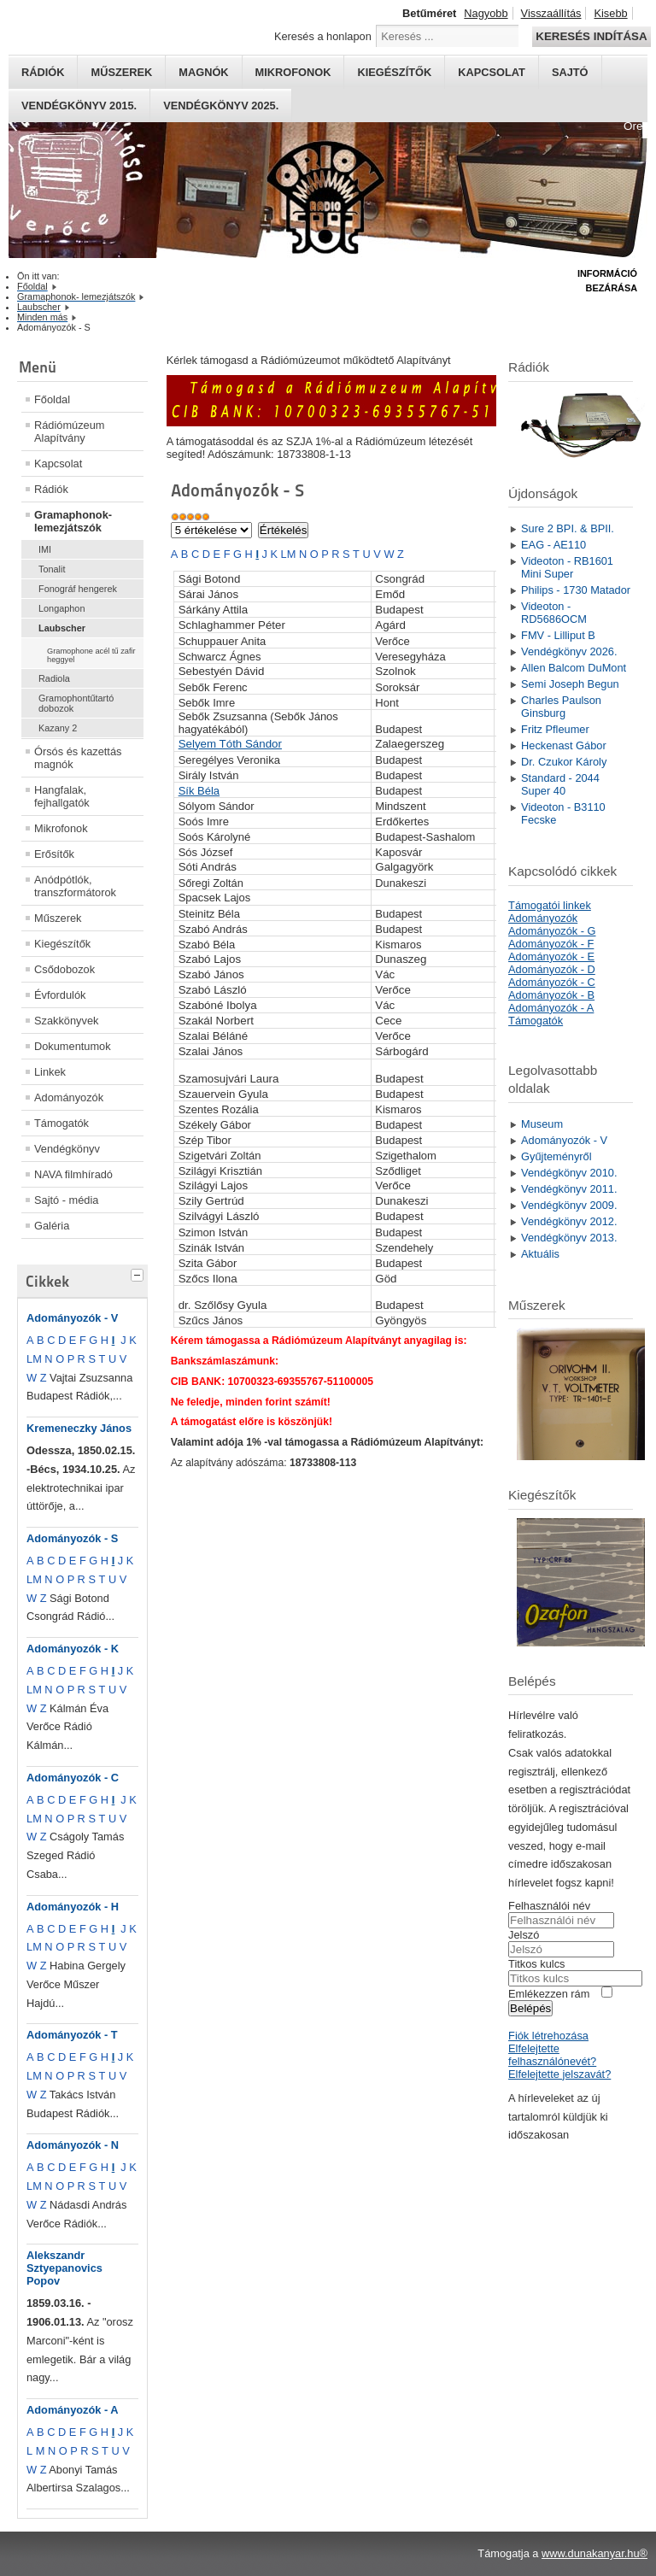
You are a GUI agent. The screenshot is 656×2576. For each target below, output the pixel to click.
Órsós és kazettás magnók (77, 758)
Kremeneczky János (79, 1428)
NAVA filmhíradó (73, 1174)
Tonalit (51, 569)
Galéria (51, 1225)
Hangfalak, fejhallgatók (62, 796)
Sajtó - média (66, 1200)
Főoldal (52, 399)
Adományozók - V (72, 1317)
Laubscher (61, 628)
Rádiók (42, 72)
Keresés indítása (591, 36)
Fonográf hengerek (77, 589)
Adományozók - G (551, 930)
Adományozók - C (72, 1777)
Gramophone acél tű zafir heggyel (91, 655)
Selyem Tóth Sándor (230, 743)
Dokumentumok (72, 1046)
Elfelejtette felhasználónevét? (552, 2055)
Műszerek (121, 72)
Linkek (50, 1071)
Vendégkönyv (67, 1148)
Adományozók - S (72, 1538)
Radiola (54, 678)
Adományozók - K (72, 1648)
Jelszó (523, 1934)
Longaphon (61, 608)
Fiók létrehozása (548, 2035)
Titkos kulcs (536, 1963)
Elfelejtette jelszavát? (559, 2074)
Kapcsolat (491, 72)
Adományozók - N (72, 2145)
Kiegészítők (394, 72)
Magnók (203, 72)
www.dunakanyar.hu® (594, 2553)
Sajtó (570, 72)
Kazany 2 (57, 728)
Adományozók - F (551, 943)
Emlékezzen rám (548, 1993)
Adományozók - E (551, 956)
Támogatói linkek (549, 905)
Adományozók (68, 1097)
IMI (44, 549)
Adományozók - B (551, 995)
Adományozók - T (72, 2034)
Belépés (530, 2008)
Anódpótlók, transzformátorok (75, 886)
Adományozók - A (72, 2409)
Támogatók (61, 1123)
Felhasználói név (549, 1905)
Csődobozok (64, 969)
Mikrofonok (293, 72)
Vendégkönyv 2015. (79, 105)
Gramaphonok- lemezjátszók (73, 521)
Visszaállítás (551, 13)
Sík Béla (199, 790)
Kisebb (610, 13)
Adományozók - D (551, 969)
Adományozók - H (72, 1906)
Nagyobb (485, 13)
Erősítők (54, 854)
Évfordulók (59, 995)
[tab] (139, 1273)
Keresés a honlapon (323, 36)
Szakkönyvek (66, 1020)
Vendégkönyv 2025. (220, 105)
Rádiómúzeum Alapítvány (69, 431)
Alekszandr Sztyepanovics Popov (64, 2268)
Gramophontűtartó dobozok (76, 703)
